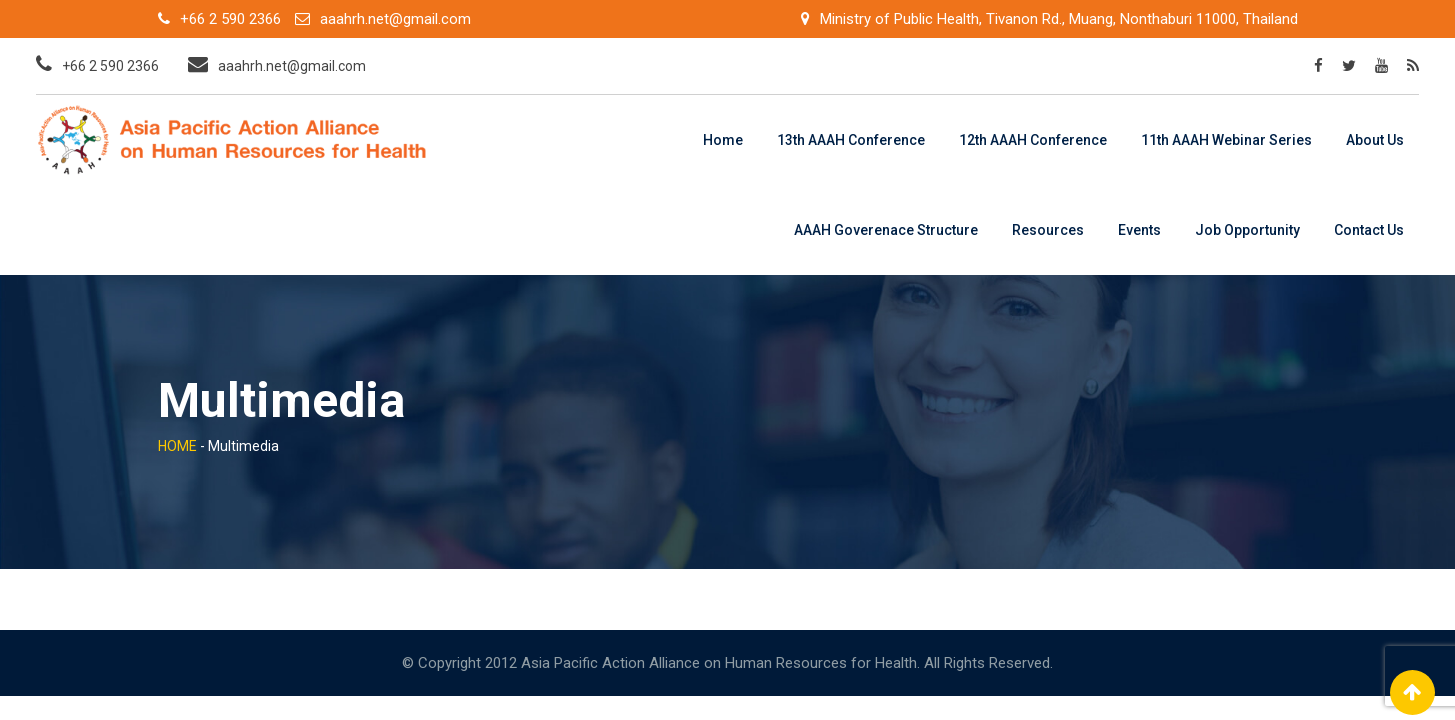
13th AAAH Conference (851, 140)
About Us (1375, 140)
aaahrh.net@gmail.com (395, 19)
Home (723, 140)
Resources (1048, 230)
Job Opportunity (1247, 230)
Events (1139, 230)
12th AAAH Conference (1033, 140)
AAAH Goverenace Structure (886, 230)
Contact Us (1369, 230)
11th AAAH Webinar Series (1226, 140)
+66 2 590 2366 (230, 19)
